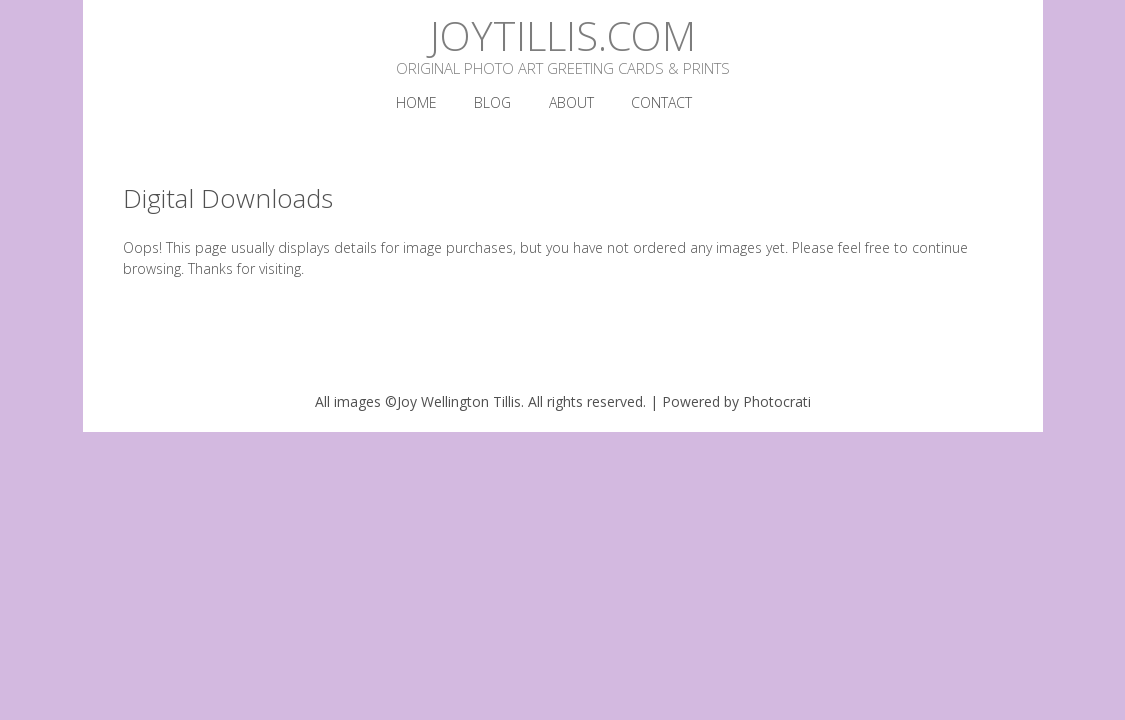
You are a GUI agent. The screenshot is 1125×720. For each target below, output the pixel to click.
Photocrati (777, 401)
